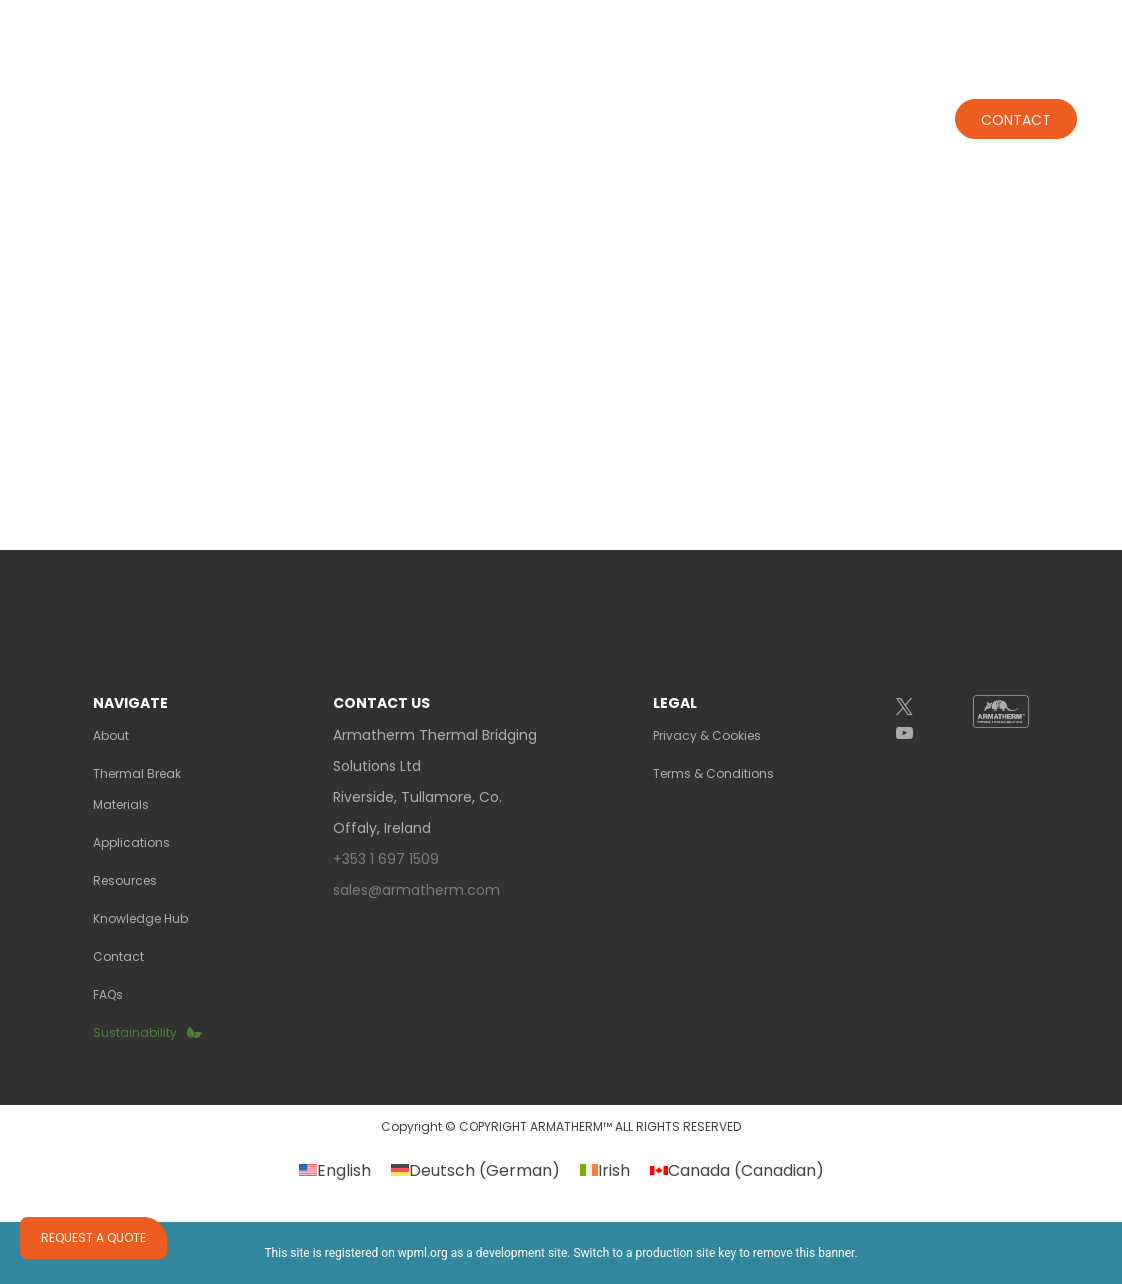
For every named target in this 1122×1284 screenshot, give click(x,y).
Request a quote (93, 1237)
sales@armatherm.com (416, 890)
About (272, 101)
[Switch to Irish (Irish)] (605, 1171)
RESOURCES (727, 101)
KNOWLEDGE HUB (868, 101)
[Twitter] (921, 708)
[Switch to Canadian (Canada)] (737, 1171)
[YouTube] (921, 734)
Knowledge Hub (140, 918)
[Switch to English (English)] (335, 1171)
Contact (1016, 102)
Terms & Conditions (713, 773)
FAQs (108, 994)
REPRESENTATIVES (675, 18)
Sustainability (135, 1032)
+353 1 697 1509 (931, 27)
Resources (125, 880)
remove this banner (804, 1253)
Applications (585, 101)
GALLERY (812, 18)
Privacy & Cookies (707, 735)
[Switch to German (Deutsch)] (475, 1171)
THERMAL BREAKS (417, 101)
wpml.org (423, 1253)
